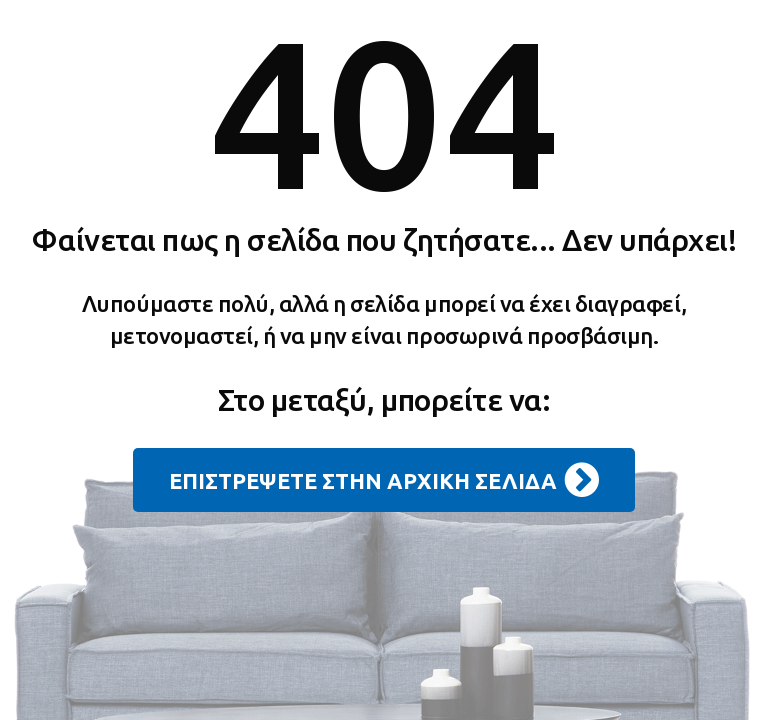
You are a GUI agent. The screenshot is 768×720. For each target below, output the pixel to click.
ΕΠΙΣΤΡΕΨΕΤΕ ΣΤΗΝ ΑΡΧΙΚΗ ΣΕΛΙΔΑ (384, 480)
